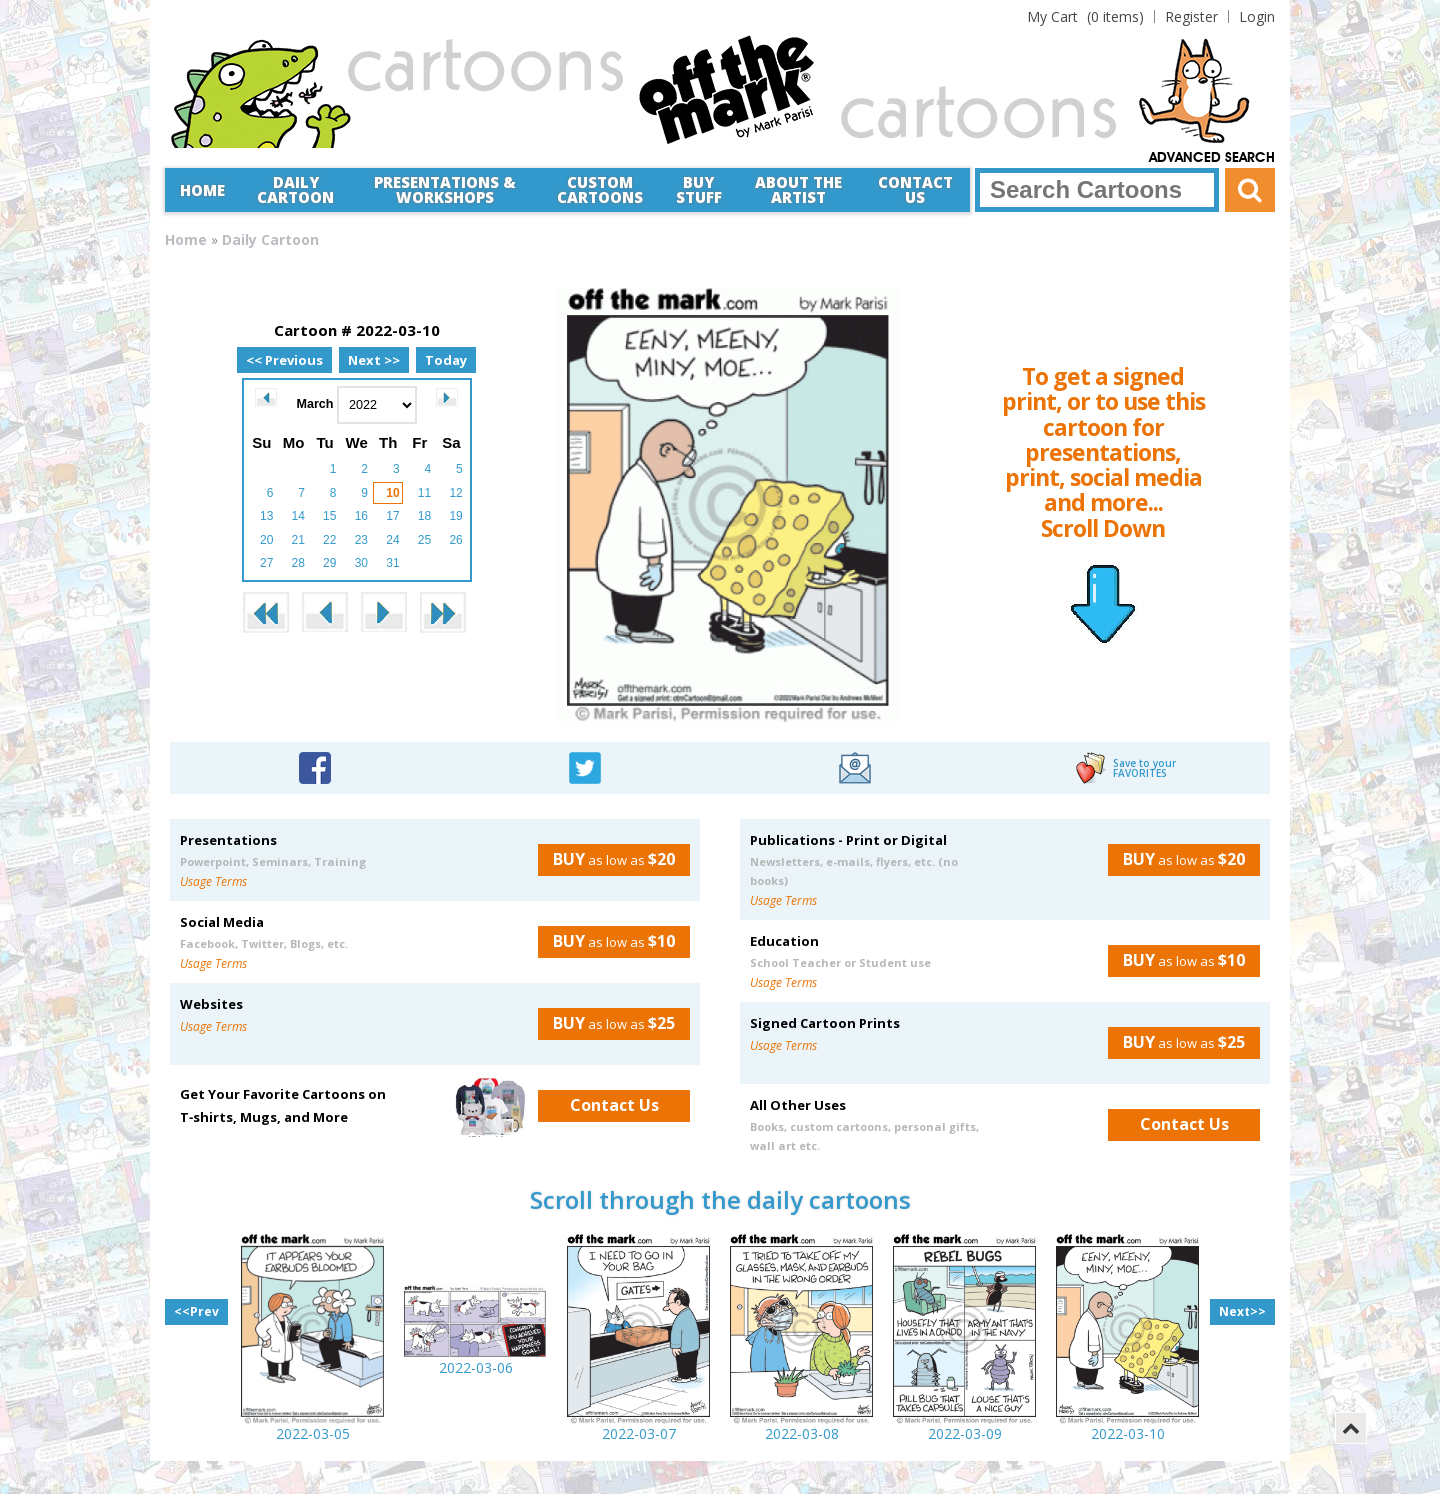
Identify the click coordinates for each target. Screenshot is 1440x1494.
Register (1191, 16)
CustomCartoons (600, 189)
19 (455, 516)
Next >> (374, 360)
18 (424, 516)
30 (361, 563)
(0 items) (1085, 16)
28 (298, 563)
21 (298, 540)
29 (329, 563)
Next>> (1242, 1311)
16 (361, 516)
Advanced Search (1212, 158)
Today (446, 360)
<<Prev (196, 1311)
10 (392, 493)
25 (424, 540)
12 (455, 493)
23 (361, 540)
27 (266, 563)
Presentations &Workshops (445, 189)
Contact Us (915, 189)
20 (266, 540)
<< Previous (284, 360)
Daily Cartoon (295, 189)
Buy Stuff (699, 189)
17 (392, 516)
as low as (606, 859)
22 (329, 540)
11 (424, 493)
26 (455, 540)
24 (392, 540)
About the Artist (798, 189)
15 (329, 516)
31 (392, 563)
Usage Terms (213, 881)
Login (1257, 16)
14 (298, 516)
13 (266, 516)
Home (202, 190)
